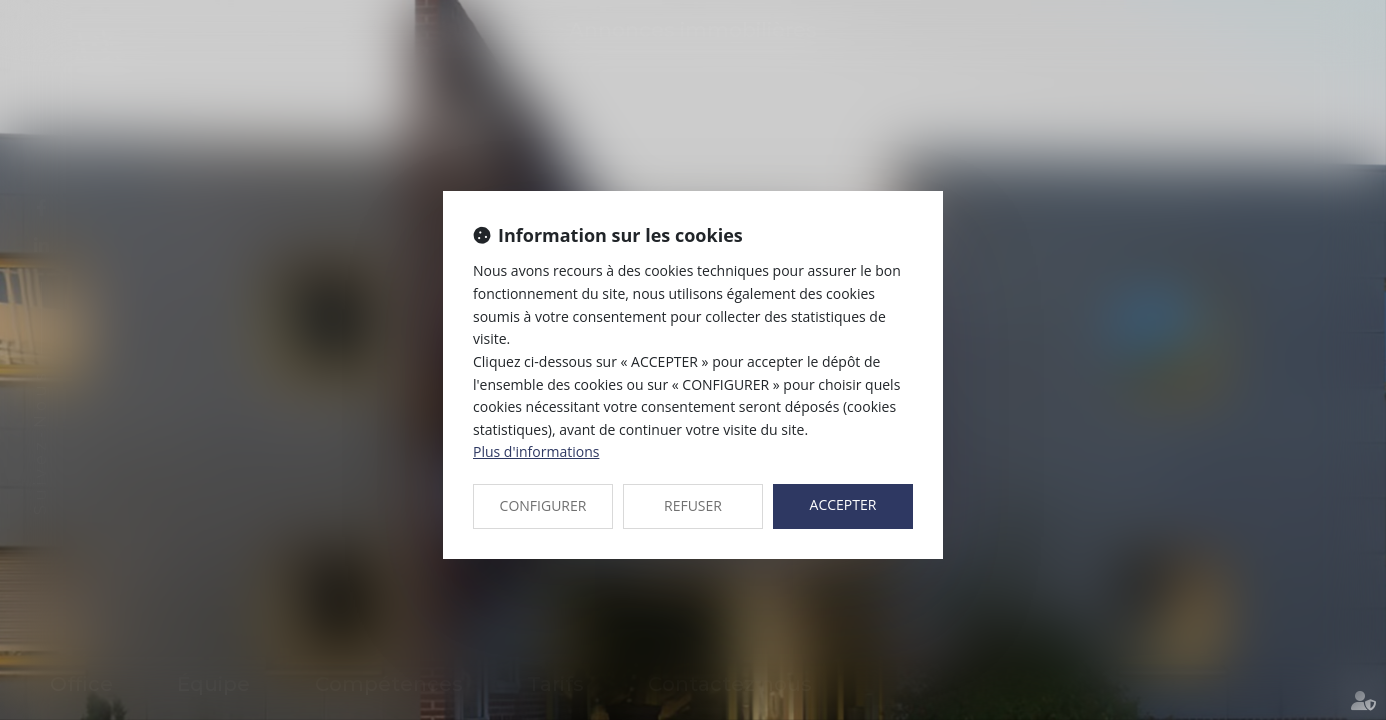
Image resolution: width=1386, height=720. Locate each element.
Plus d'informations (536, 451)
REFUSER (693, 505)
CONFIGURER (543, 505)
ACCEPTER (843, 504)
